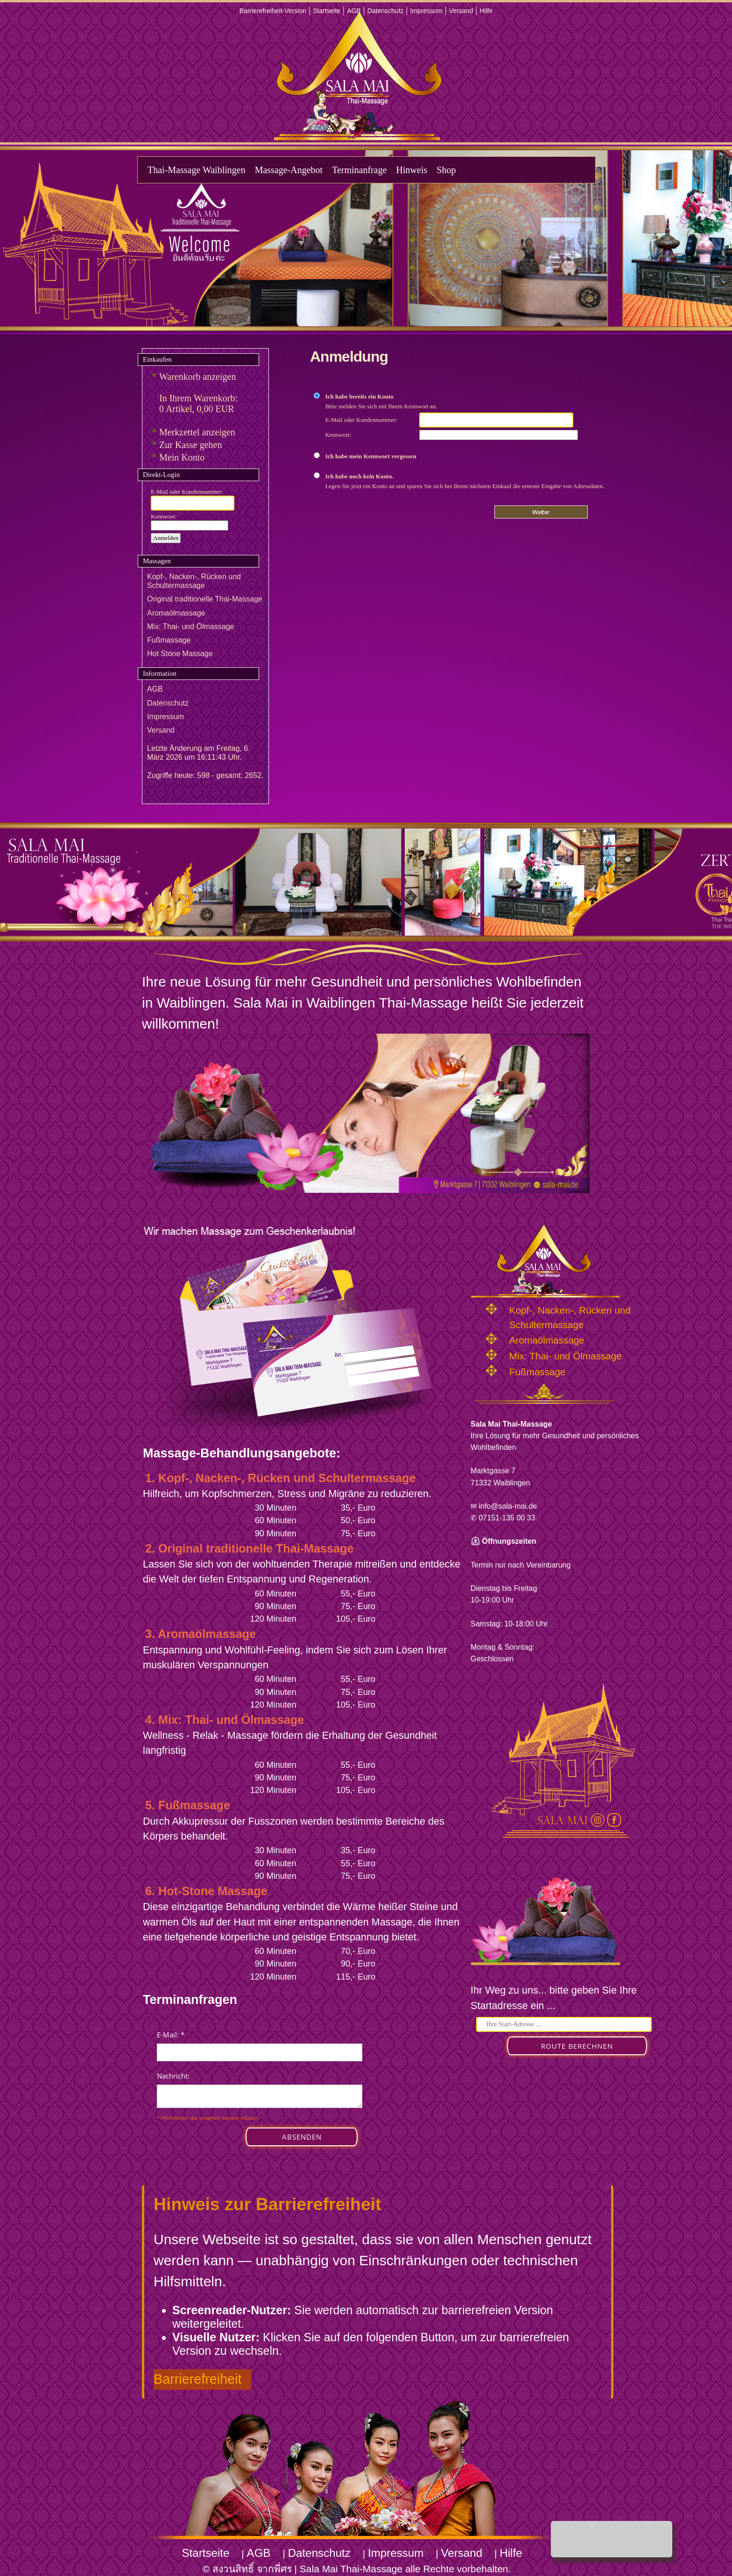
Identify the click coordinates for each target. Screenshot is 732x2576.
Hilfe (486, 10)
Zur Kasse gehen (190, 445)
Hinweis (412, 170)
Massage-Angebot (289, 170)
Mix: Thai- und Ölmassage (190, 626)
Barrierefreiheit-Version (272, 10)
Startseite (326, 10)
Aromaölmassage (176, 613)
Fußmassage (168, 640)
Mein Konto (181, 457)
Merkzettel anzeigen (197, 432)
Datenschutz (385, 10)
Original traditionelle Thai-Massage (204, 599)
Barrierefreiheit (198, 2379)
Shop (446, 170)
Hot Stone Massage (180, 654)
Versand (461, 10)
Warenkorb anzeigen (197, 376)
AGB (354, 10)
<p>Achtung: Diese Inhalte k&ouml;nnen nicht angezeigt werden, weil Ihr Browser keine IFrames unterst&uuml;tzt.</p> (259, 2098)
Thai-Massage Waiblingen (197, 170)
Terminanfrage (359, 170)
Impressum (426, 10)
